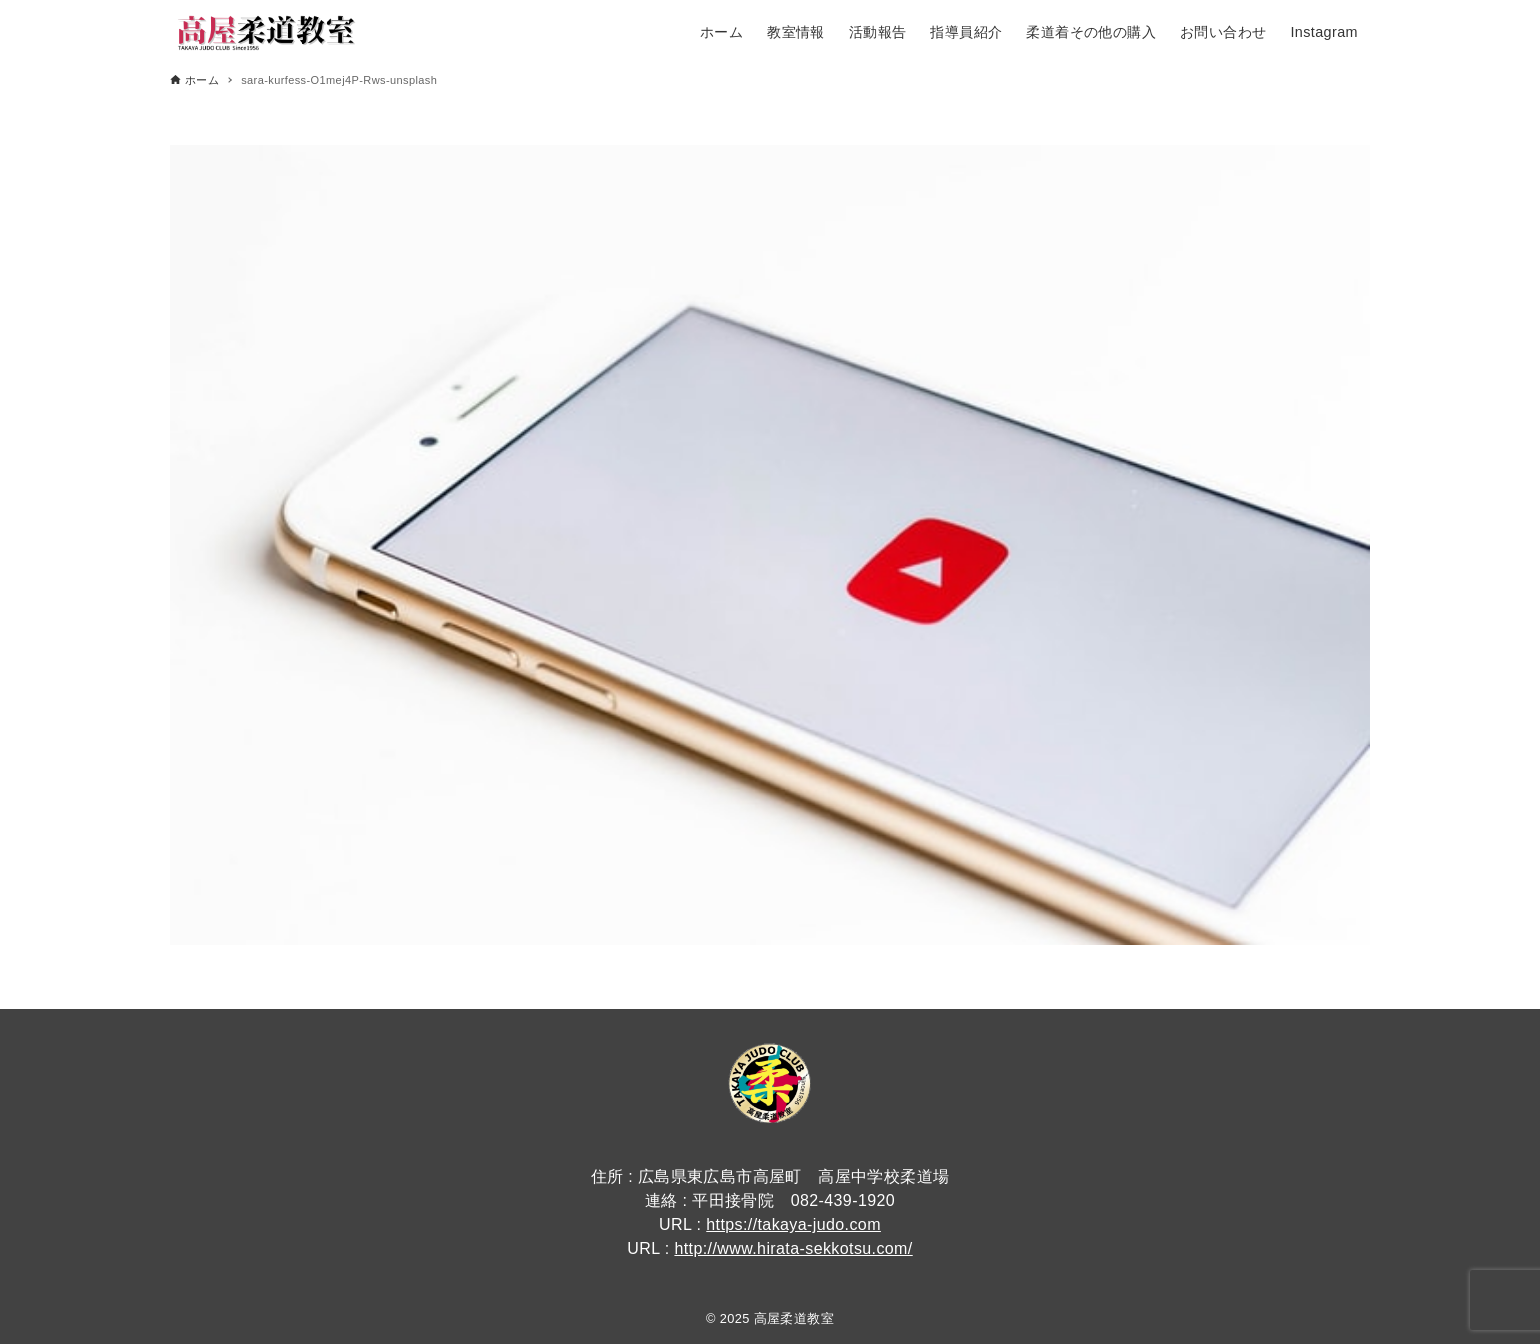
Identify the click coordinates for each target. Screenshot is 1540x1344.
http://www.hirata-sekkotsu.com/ (793, 1248)
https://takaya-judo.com (793, 1224)
